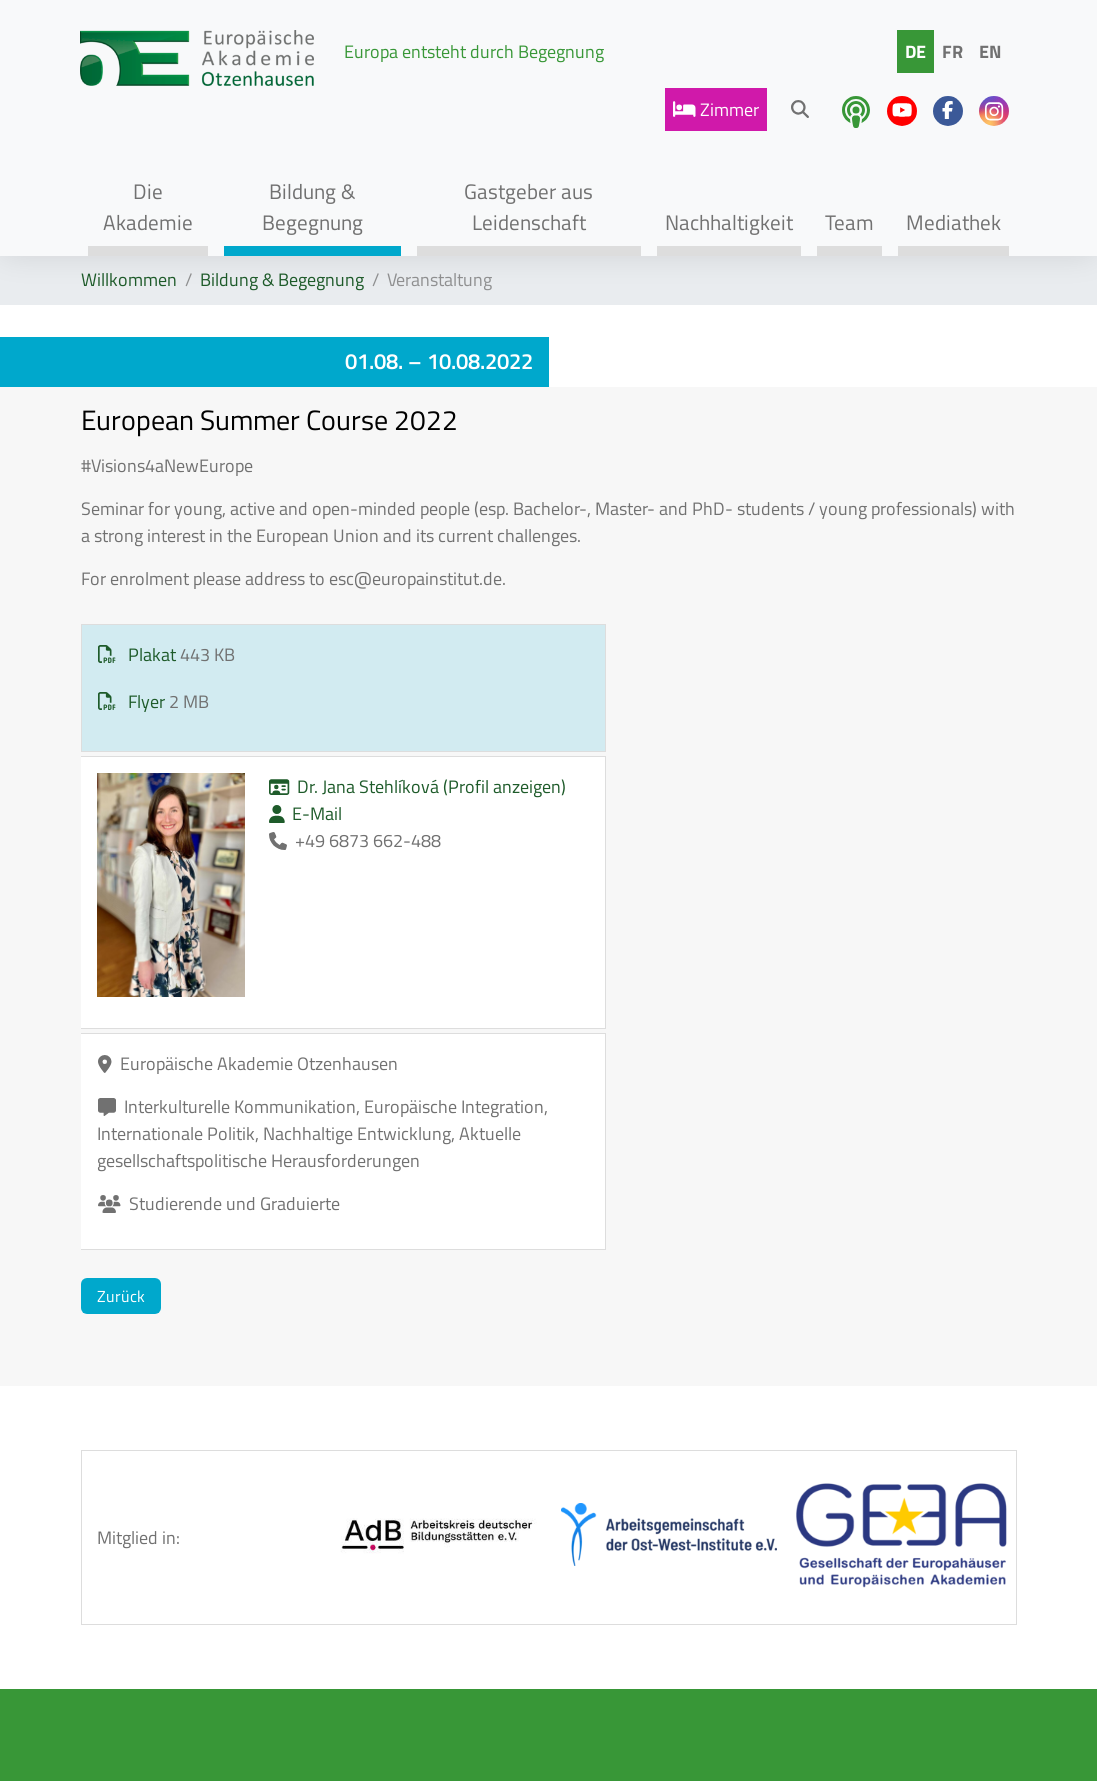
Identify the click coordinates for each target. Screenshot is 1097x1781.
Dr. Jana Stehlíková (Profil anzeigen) (594, 668)
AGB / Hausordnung (456, 1507)
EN (990, 51)
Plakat (139, 654)
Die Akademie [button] (148, 206)
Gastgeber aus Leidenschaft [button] (528, 206)
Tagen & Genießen (284, 1593)
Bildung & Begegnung (282, 279)
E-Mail (546, 708)
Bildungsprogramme (325, 1536)
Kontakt (434, 1563)
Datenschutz (452, 1649)
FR (952, 51)
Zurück (121, 991)
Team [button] (849, 222)
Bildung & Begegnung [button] (312, 206)
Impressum (446, 1606)
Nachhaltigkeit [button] (729, 222)
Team (268, 1649)
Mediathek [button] (953, 222)
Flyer (133, 701)
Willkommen (129, 279)
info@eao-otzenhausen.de (877, 1655)
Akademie (286, 1493)
